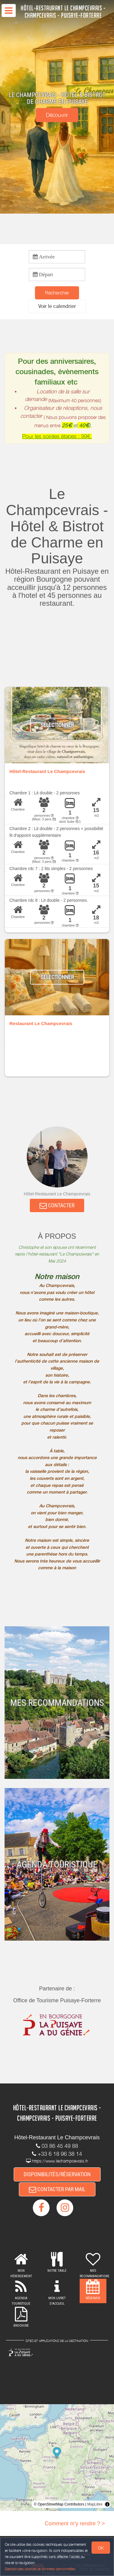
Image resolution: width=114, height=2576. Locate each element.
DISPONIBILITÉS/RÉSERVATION (57, 2174)
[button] (57, 306)
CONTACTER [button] (57, 1205)
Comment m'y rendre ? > (75, 2523)
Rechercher (57, 292)
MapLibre (94, 2504)
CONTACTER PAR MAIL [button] (57, 2189)
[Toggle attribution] (107, 2504)
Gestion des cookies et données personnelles (40, 2569)
